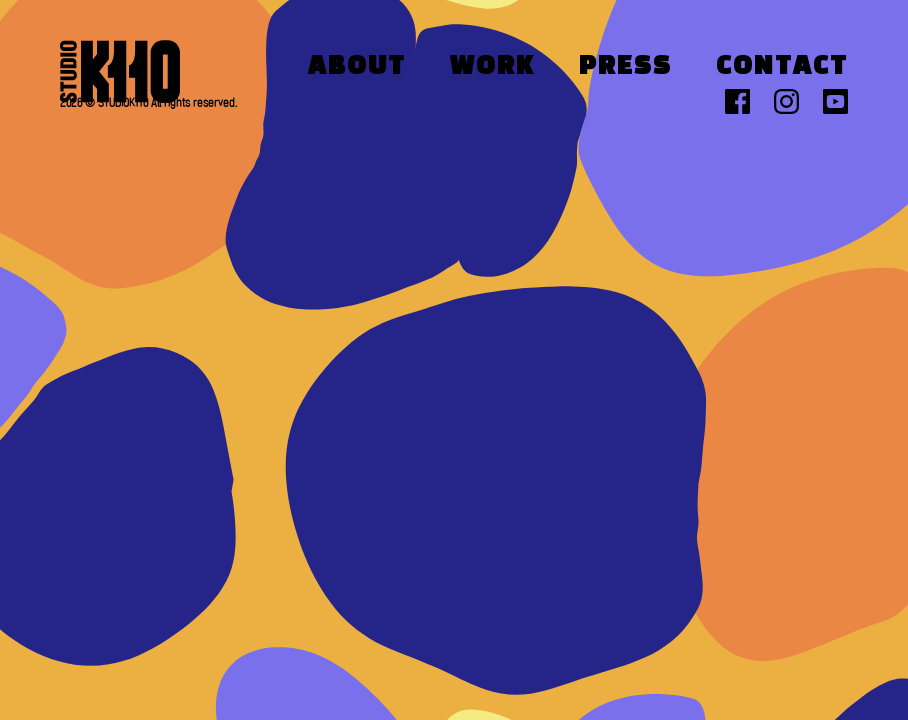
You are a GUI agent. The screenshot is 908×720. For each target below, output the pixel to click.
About (357, 67)
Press (625, 67)
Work (492, 67)
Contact (782, 67)
